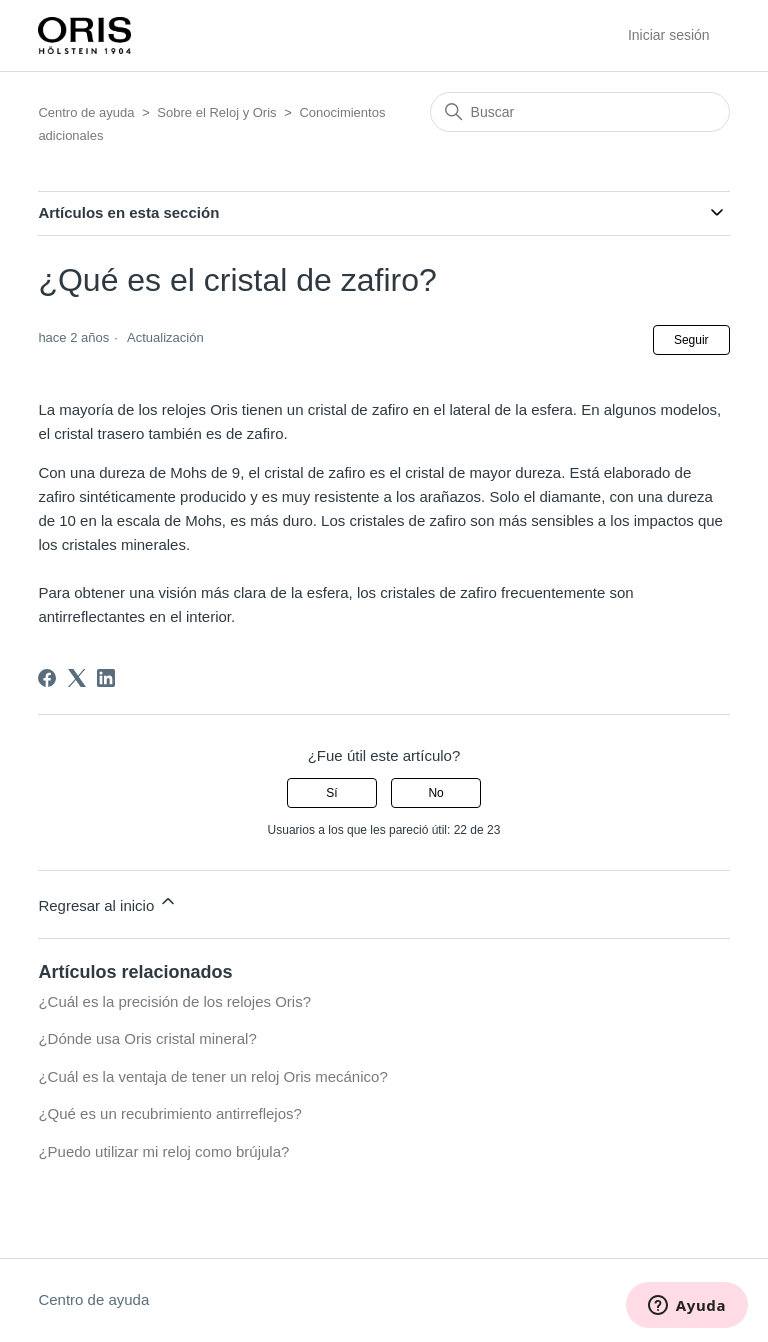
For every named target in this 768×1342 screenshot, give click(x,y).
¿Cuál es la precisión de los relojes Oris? (174, 1001)
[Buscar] (580, 112)
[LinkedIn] (106, 678)
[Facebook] (47, 678)
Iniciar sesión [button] (669, 35)
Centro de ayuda (86, 112)
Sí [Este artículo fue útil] (331, 793)
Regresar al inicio (108, 902)
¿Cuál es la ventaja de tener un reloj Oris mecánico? (212, 1076)
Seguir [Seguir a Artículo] (691, 340)
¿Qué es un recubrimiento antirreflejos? (169, 1113)
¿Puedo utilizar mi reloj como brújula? (163, 1151)
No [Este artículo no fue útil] (435, 793)
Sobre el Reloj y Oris (216, 112)
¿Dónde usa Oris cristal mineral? (147, 1038)
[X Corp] (77, 678)
